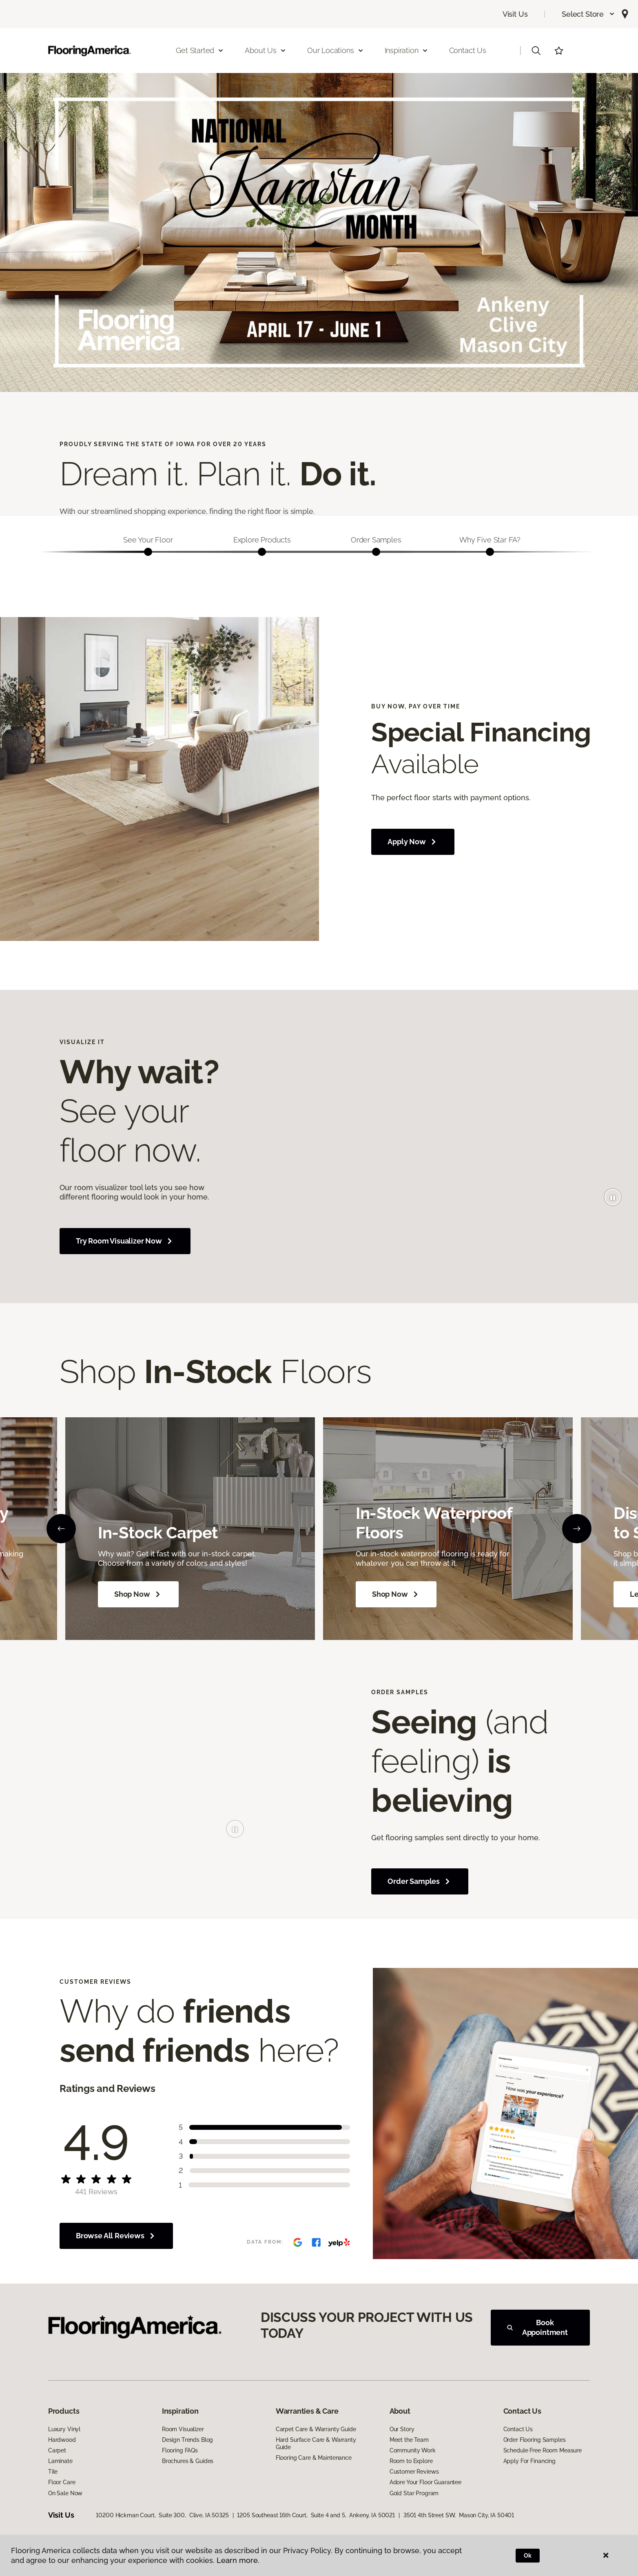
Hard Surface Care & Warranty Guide (316, 2443)
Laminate (60, 2461)
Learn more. (238, 2560)
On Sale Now (65, 2493)
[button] (588, 14)
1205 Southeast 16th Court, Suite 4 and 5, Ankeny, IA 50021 (316, 2515)
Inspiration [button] (406, 50)
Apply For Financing (529, 2461)
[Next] (576, 1528)
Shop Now (138, 1594)
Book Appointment (537, 2327)
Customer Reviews (414, 2471)
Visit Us (515, 14)
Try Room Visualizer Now (125, 1241)
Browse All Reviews (116, 2235)
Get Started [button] (200, 50)
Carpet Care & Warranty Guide (316, 2429)
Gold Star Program (414, 2493)
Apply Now (413, 841)
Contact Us (467, 50)
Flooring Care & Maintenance (314, 2457)
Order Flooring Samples (534, 2440)
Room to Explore (411, 2461)
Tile (53, 2471)
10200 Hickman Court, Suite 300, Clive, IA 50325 (162, 2515)
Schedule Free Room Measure (542, 2450)
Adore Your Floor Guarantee (425, 2482)
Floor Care (61, 2482)
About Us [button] (265, 50)
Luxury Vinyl (64, 2429)
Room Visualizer (183, 2429)
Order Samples (420, 1881)
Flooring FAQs (180, 2450)
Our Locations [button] (335, 50)
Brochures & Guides (187, 2461)
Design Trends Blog (187, 2440)
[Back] (61, 1528)
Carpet (57, 2450)
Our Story (402, 2429)
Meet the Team (409, 2440)
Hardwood (62, 2440)
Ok (528, 2555)
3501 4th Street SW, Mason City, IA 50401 (458, 2515)
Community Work (413, 2450)
